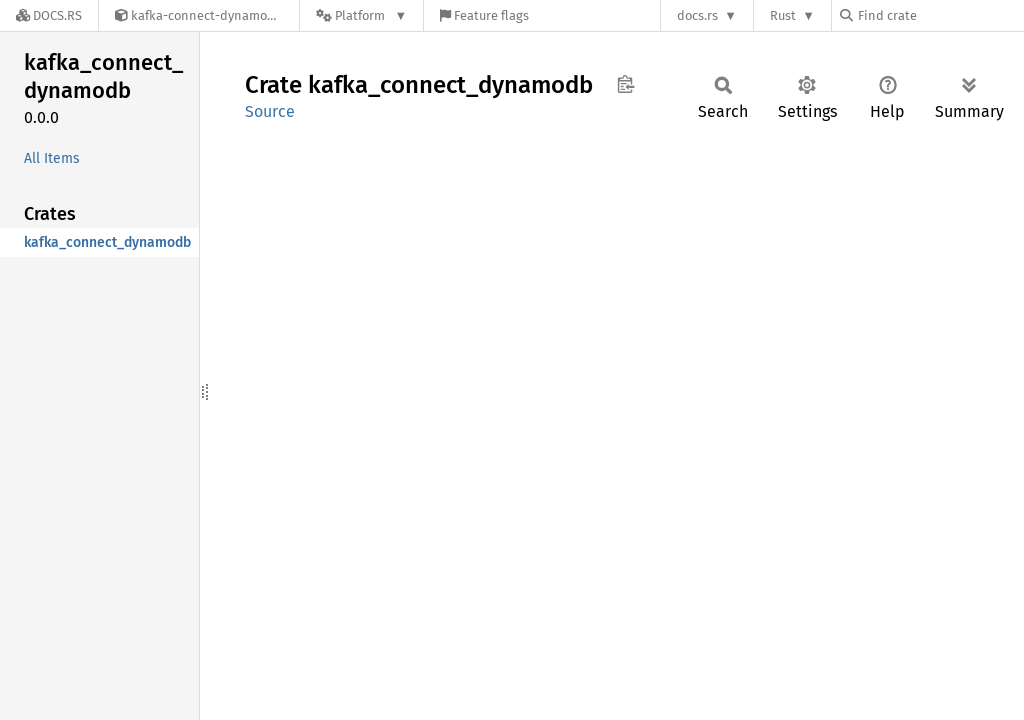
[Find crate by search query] (940, 15)
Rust (783, 15)
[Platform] (361, 15)
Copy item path (625, 84)
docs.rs (697, 15)
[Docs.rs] (49, 15)
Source (270, 111)
